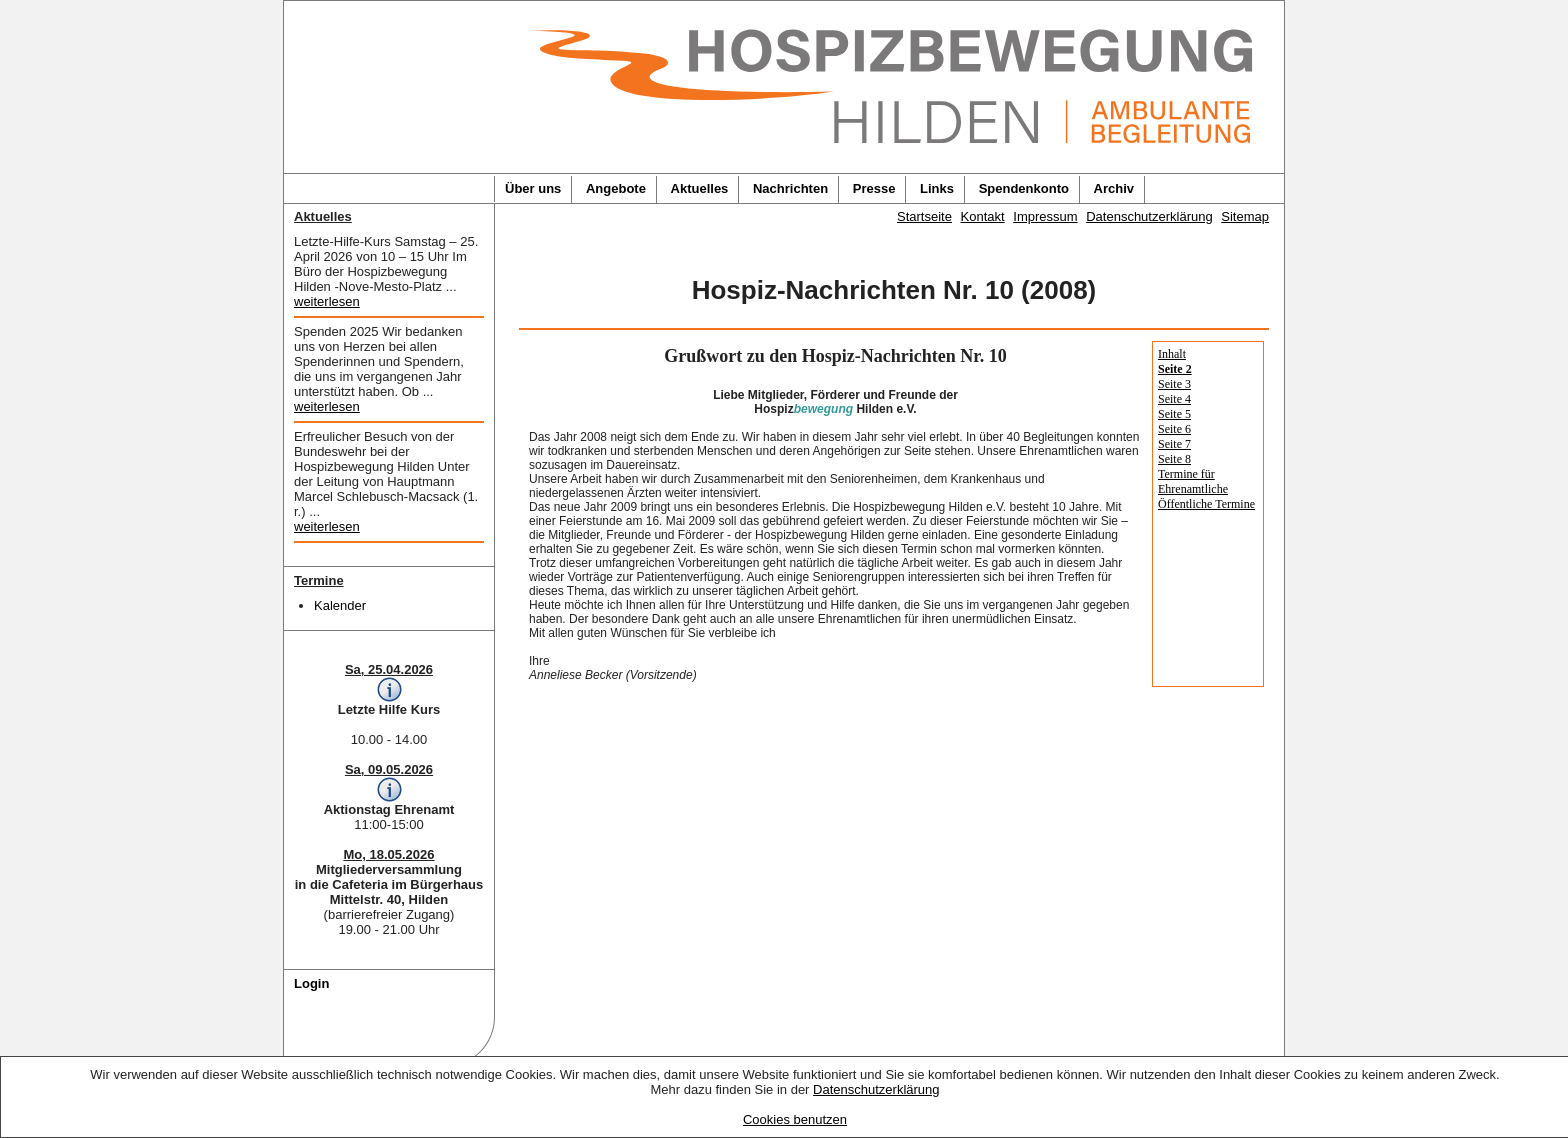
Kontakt (983, 216)
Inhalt (1172, 354)
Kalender (340, 605)
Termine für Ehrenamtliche (1193, 481)
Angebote (616, 188)
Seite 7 (1174, 444)
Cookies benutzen (795, 1119)
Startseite (924, 216)
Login (311, 983)
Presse (874, 188)
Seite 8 (1174, 459)
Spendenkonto (1024, 188)
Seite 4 (1174, 399)
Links (937, 188)
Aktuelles (700, 188)
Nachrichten (790, 188)
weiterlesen (327, 301)
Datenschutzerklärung (876, 1089)
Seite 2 (1175, 369)
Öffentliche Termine (1206, 504)
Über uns (533, 188)
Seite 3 (1174, 384)
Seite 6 (1174, 429)
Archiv (1114, 188)
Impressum (1045, 216)
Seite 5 (1174, 414)
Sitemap (1245, 216)
